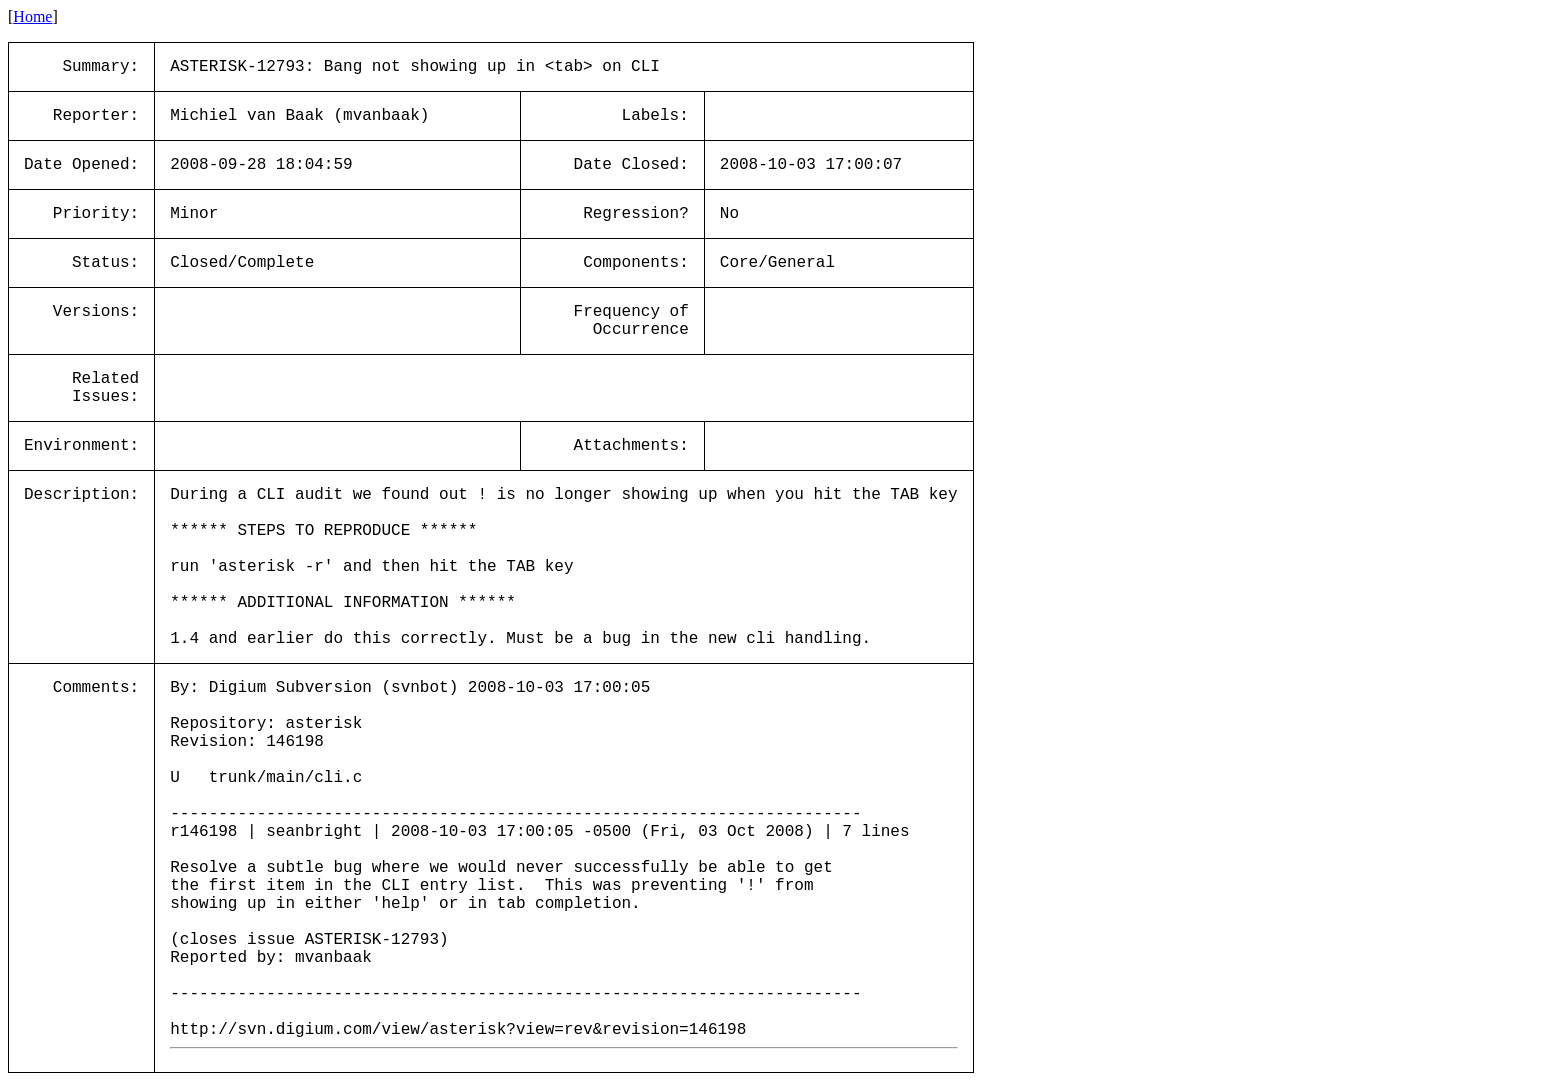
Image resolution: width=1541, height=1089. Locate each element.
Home (32, 16)
